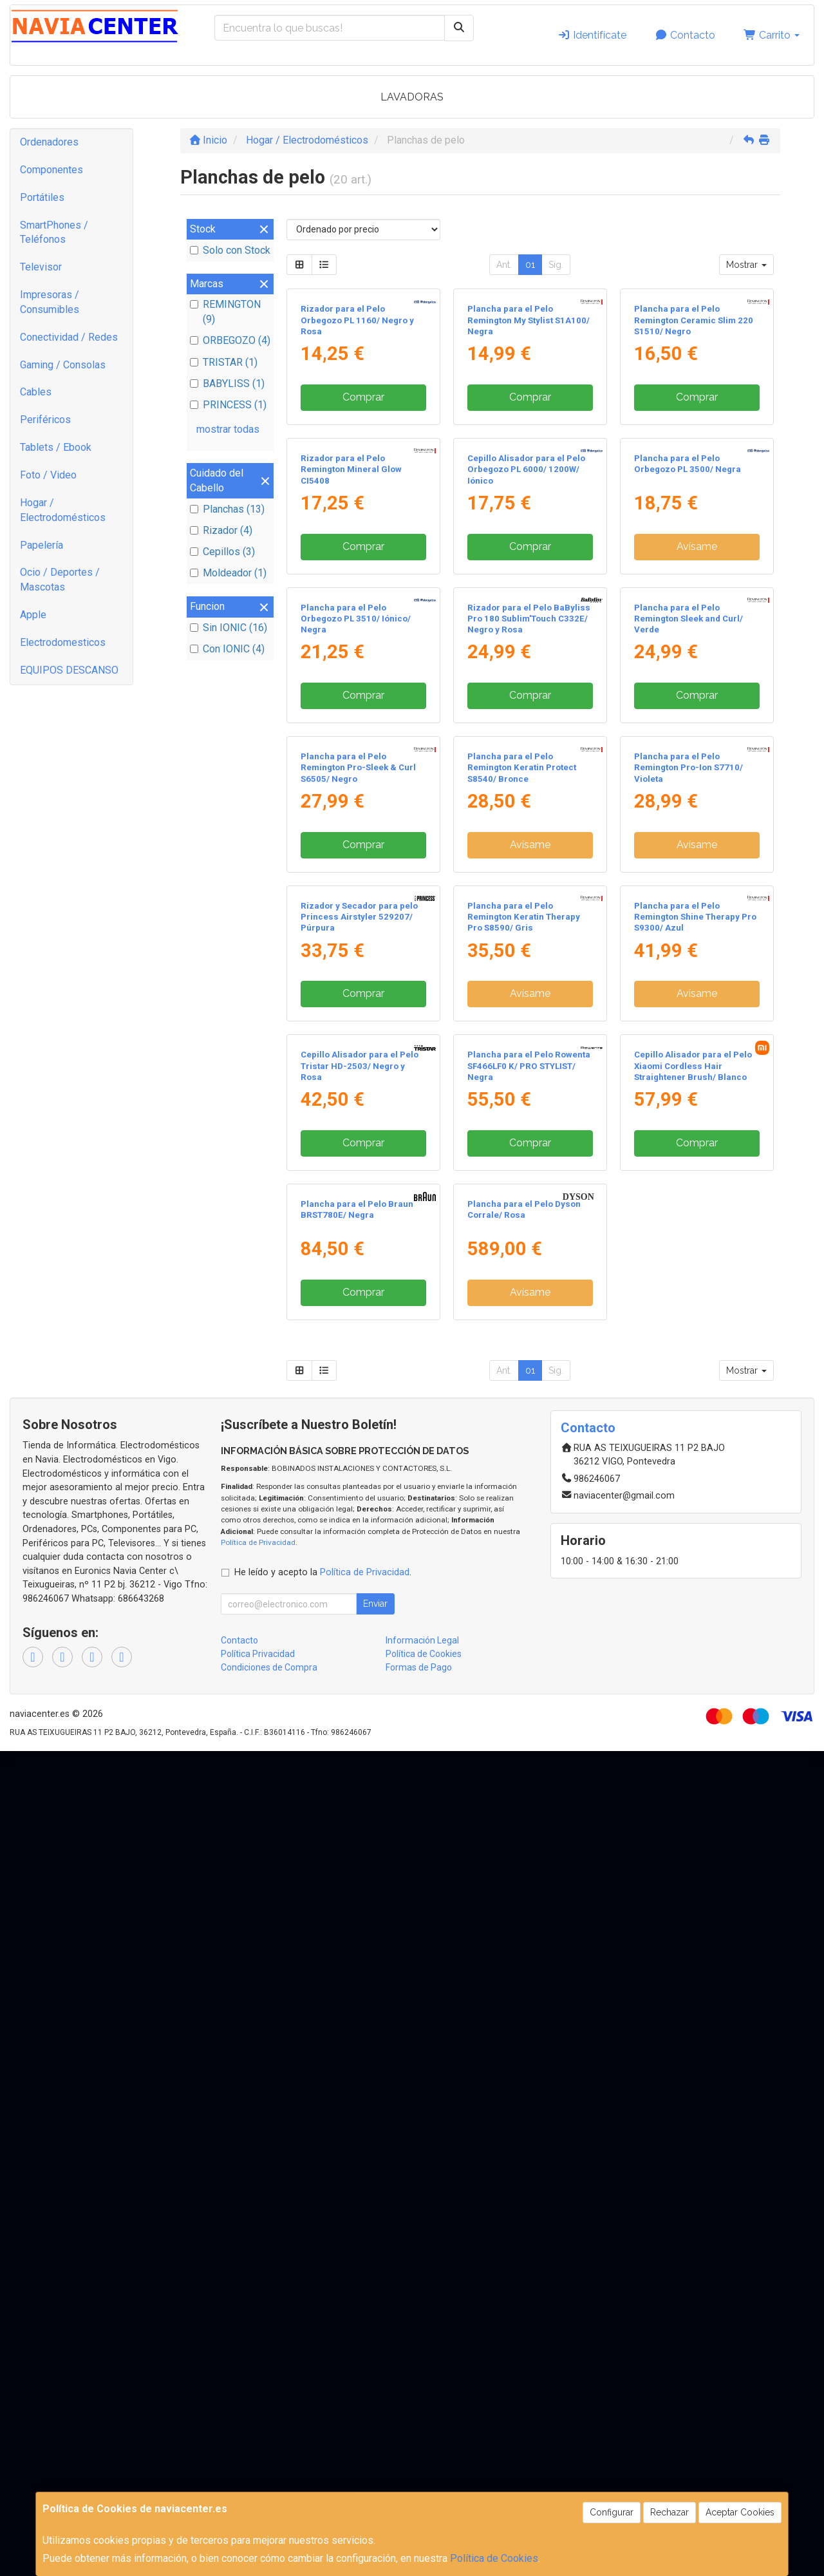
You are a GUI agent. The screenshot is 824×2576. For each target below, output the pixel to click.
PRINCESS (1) (228, 405)
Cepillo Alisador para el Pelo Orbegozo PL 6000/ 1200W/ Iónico (526, 705)
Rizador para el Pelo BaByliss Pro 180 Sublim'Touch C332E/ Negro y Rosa (528, 972)
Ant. (504, 265)
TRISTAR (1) (224, 362)
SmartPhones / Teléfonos (54, 232)
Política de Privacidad (258, 2367)
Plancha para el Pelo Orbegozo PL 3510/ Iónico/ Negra (356, 972)
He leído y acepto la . (322, 2397)
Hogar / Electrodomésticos (63, 510)
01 (530, 265)
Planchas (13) (227, 509)
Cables (36, 392)
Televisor (41, 267)
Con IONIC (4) (227, 649)
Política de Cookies (494, 2558)
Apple (33, 615)
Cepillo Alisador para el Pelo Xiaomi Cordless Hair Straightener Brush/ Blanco (693, 1773)
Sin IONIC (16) (228, 627)
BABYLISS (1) (227, 383)
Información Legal (422, 2465)
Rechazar (669, 2512)
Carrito (772, 35)
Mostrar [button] (746, 265)
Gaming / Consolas (63, 365)
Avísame (697, 782)
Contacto (685, 35)
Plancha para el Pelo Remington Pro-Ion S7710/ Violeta (688, 1239)
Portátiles (42, 197)
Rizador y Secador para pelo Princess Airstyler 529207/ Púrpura (359, 1506)
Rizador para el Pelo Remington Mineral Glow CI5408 (351, 705)
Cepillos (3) (222, 551)
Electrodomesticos (63, 642)
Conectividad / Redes (69, 337)
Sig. (555, 265)
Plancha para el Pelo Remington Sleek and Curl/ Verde (688, 972)
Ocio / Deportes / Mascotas (60, 579)
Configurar (611, 2512)
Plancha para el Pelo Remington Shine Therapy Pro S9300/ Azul (695, 1506)
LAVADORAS (412, 97)
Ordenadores (49, 142)
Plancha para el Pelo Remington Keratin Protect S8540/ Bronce (521, 1239)
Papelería (41, 545)
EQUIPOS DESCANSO (69, 670)
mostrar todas (227, 429)
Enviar (375, 2428)
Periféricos (45, 419)
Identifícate (591, 35)
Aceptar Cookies (740, 2512)
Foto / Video (48, 475)
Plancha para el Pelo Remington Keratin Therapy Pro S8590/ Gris (523, 1506)
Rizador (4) (221, 530)
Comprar (363, 515)
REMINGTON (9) (225, 311)
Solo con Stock (230, 250)
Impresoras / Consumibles (49, 302)
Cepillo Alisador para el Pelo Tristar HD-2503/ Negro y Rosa (359, 1773)
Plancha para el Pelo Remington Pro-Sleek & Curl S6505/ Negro (358, 1239)
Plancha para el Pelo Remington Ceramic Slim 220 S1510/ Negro (693, 438)
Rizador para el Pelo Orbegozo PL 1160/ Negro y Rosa (357, 438)
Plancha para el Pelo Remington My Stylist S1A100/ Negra (528, 438)
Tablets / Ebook (55, 447)
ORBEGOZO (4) (230, 340)
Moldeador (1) (228, 573)
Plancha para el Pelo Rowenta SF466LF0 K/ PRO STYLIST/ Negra (528, 1773)
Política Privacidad (258, 2479)
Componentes (51, 170)
